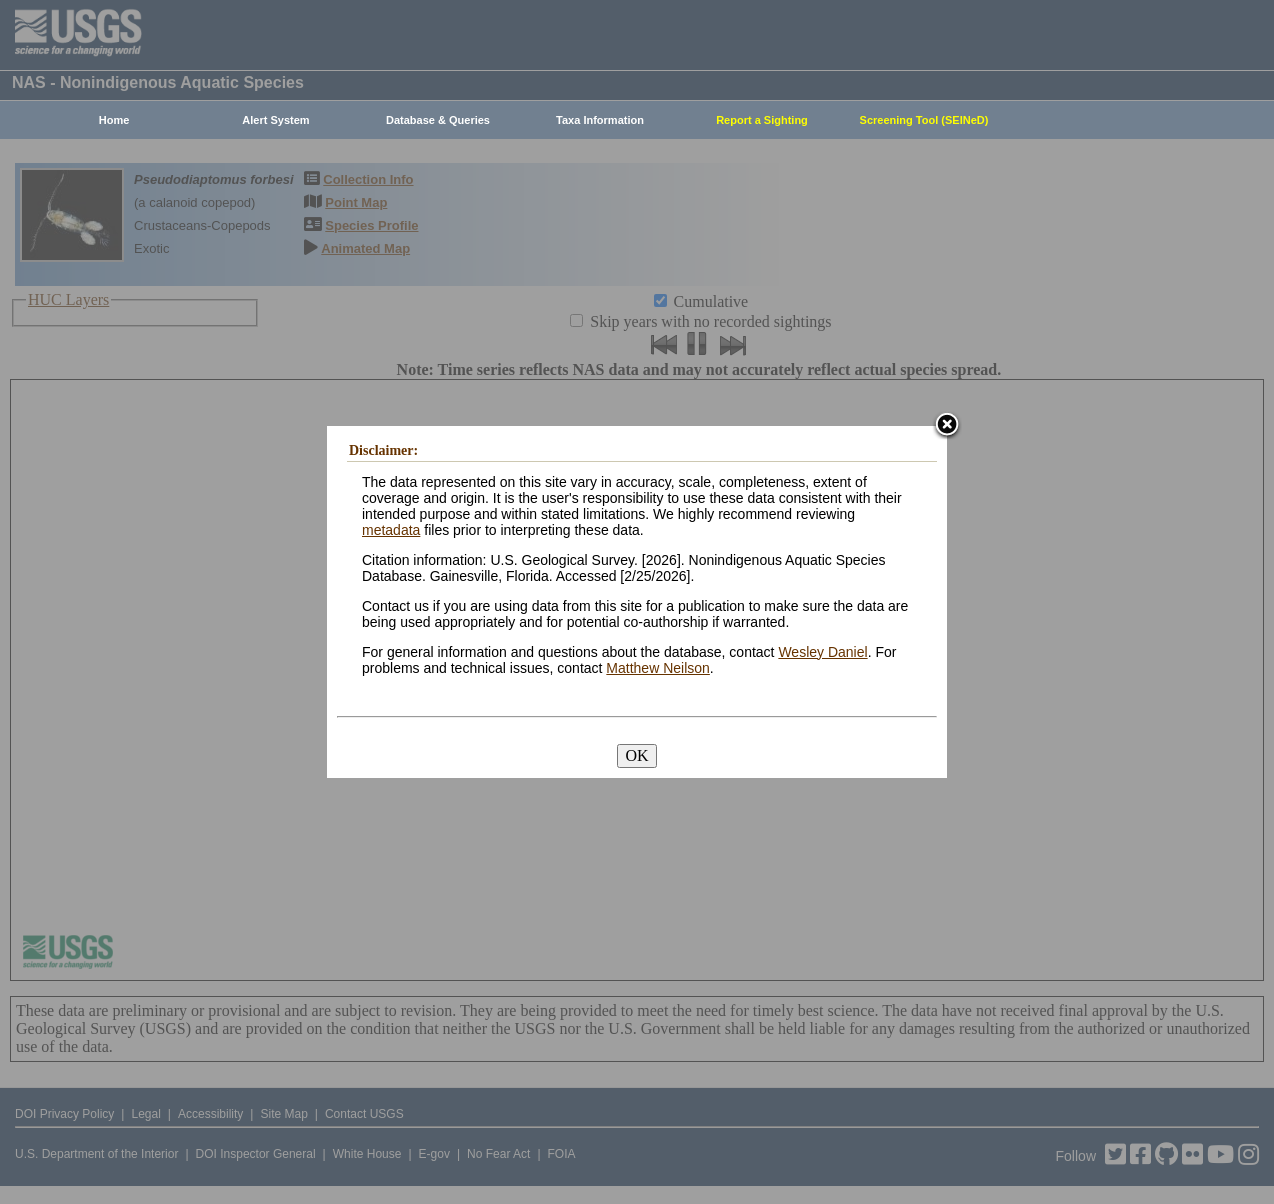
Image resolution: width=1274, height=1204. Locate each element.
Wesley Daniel (822, 652)
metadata (391, 530)
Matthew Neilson (658, 668)
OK (636, 755)
